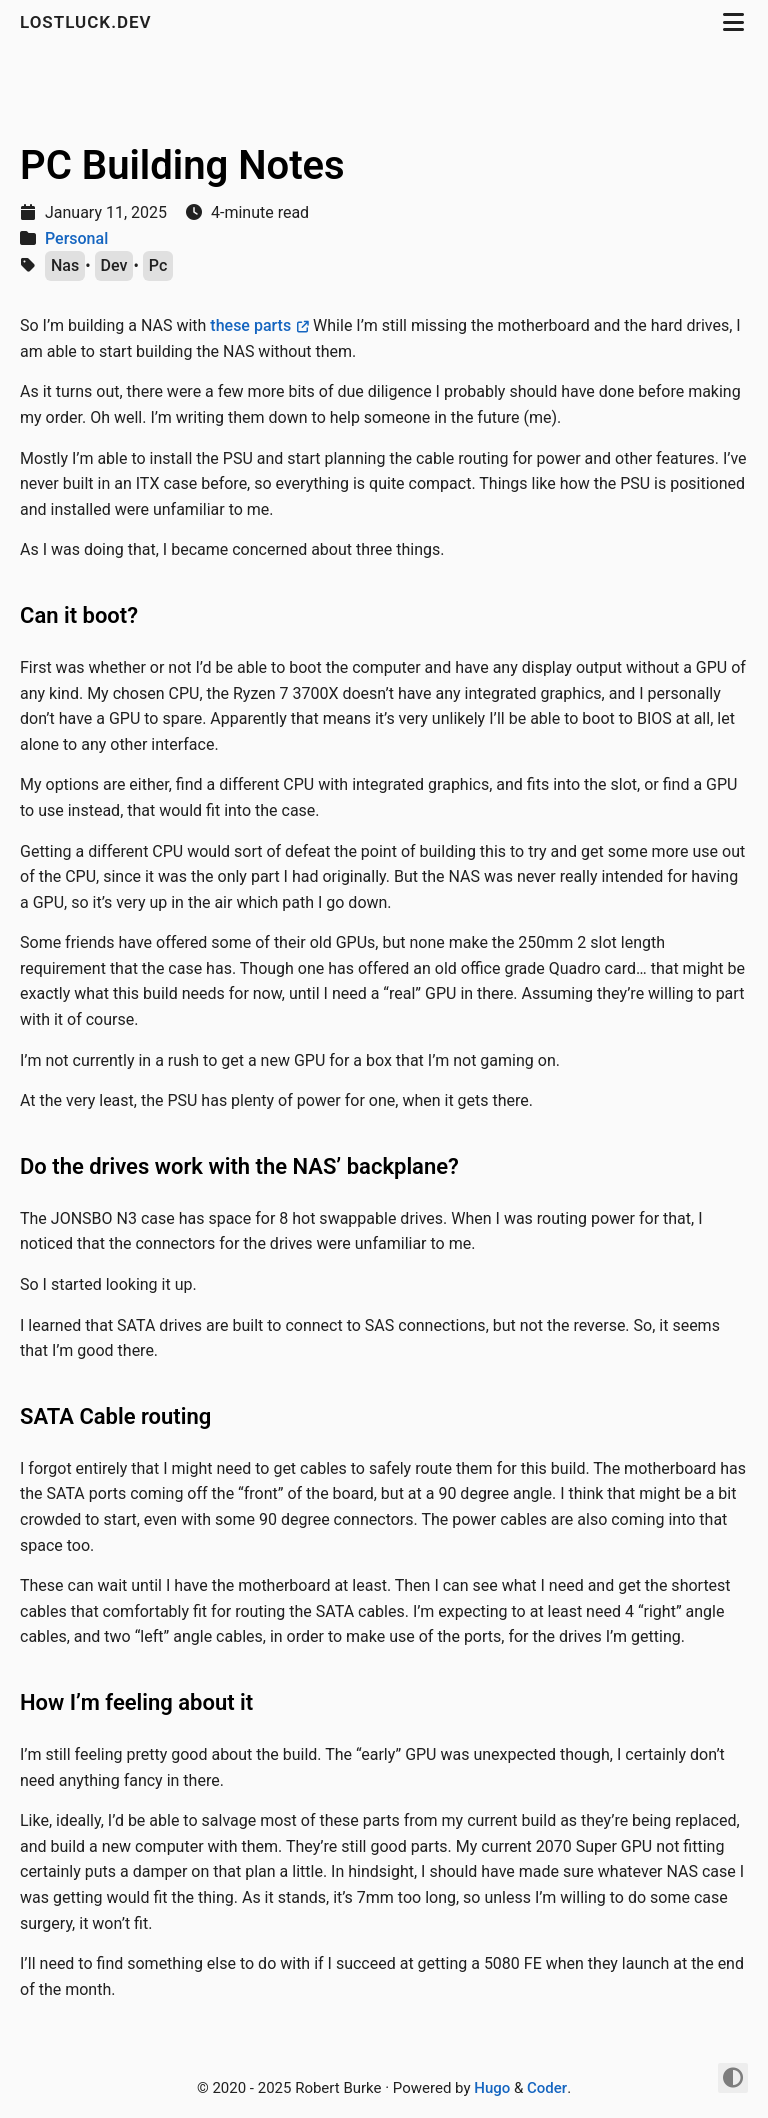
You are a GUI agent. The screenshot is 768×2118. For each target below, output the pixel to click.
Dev (114, 265)
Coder (547, 2088)
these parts (250, 325)
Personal (76, 238)
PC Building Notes (182, 165)
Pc (158, 265)
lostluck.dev (88, 22)
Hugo (492, 2088)
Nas (65, 265)
